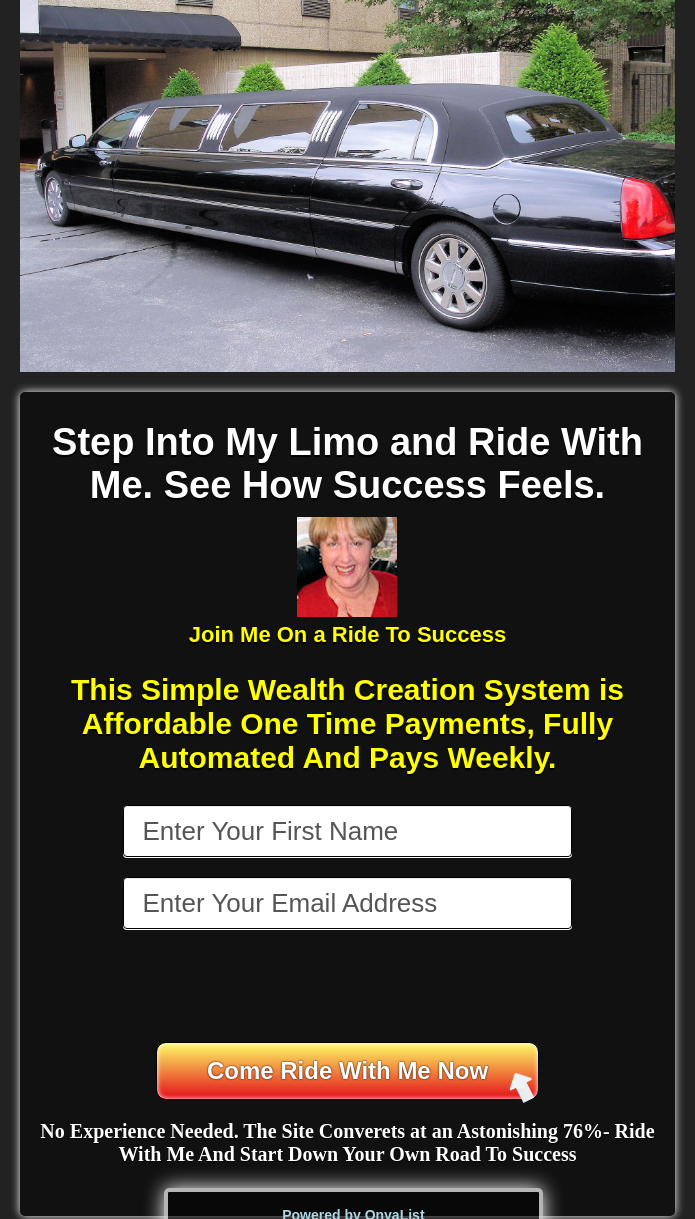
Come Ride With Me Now (371, 1078)
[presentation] (349, 988)
